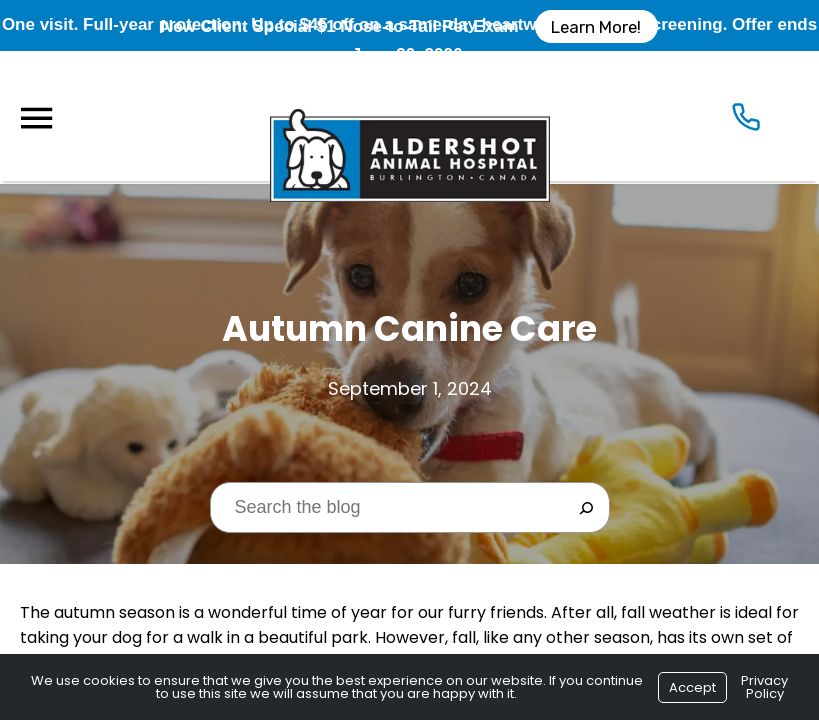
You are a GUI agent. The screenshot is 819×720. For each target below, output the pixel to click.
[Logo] (410, 116)
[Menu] (36, 118)
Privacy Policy (764, 687)
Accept (692, 687)
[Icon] (746, 121)
